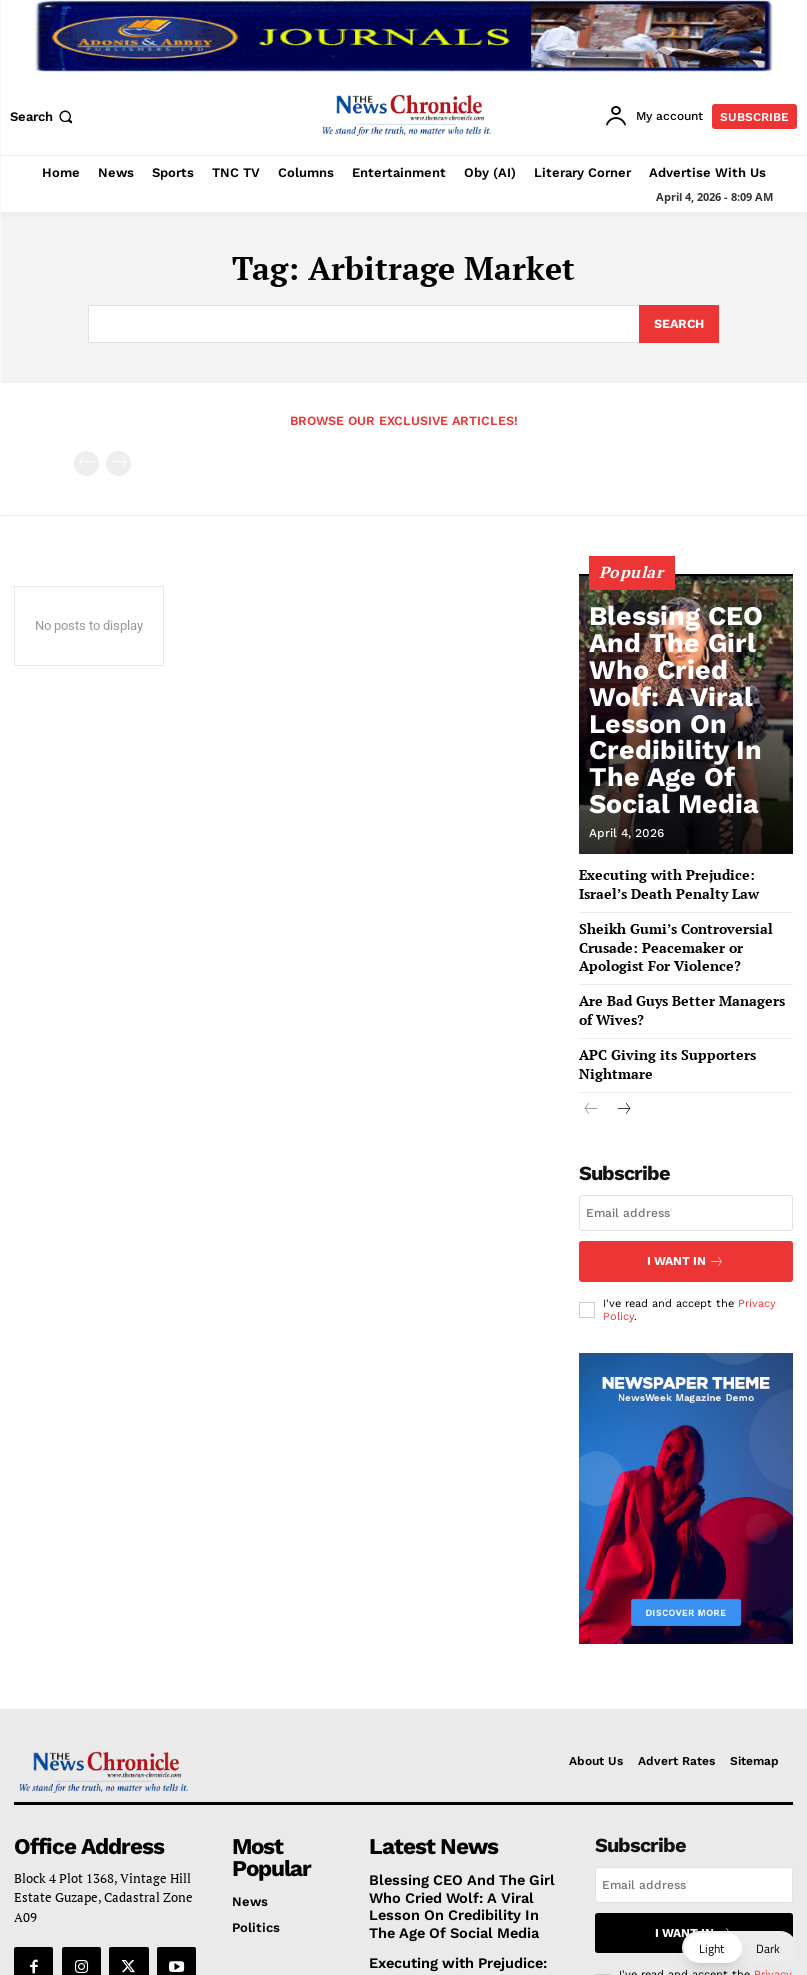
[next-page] (623, 1079)
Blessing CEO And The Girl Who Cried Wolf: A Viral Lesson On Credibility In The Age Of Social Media (686, 774)
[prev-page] (86, 460)
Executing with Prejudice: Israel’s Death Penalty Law (453, 1926)
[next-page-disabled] (118, 460)
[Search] (677, 323)
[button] (43, 116)
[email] (686, 1182)
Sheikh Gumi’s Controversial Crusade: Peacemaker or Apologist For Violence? (676, 940)
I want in (686, 1227)
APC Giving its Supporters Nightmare (685, 1043)
